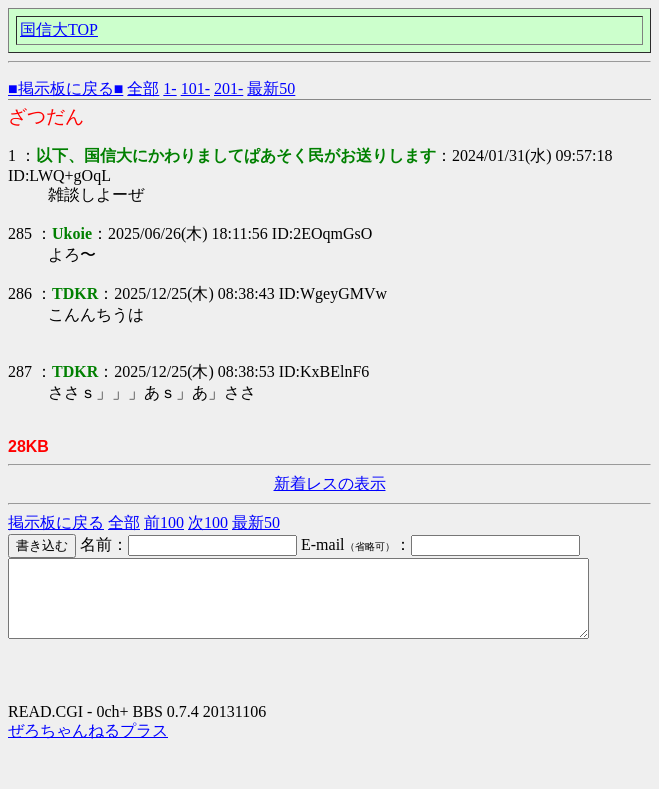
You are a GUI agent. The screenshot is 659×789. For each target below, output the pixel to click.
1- (169, 88)
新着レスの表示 (330, 483)
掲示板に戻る (56, 522)
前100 (164, 522)
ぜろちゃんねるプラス (88, 745)
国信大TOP (59, 29)
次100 (208, 522)
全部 (143, 88)
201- (228, 88)
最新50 (271, 88)
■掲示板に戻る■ (65, 88)
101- (195, 88)
